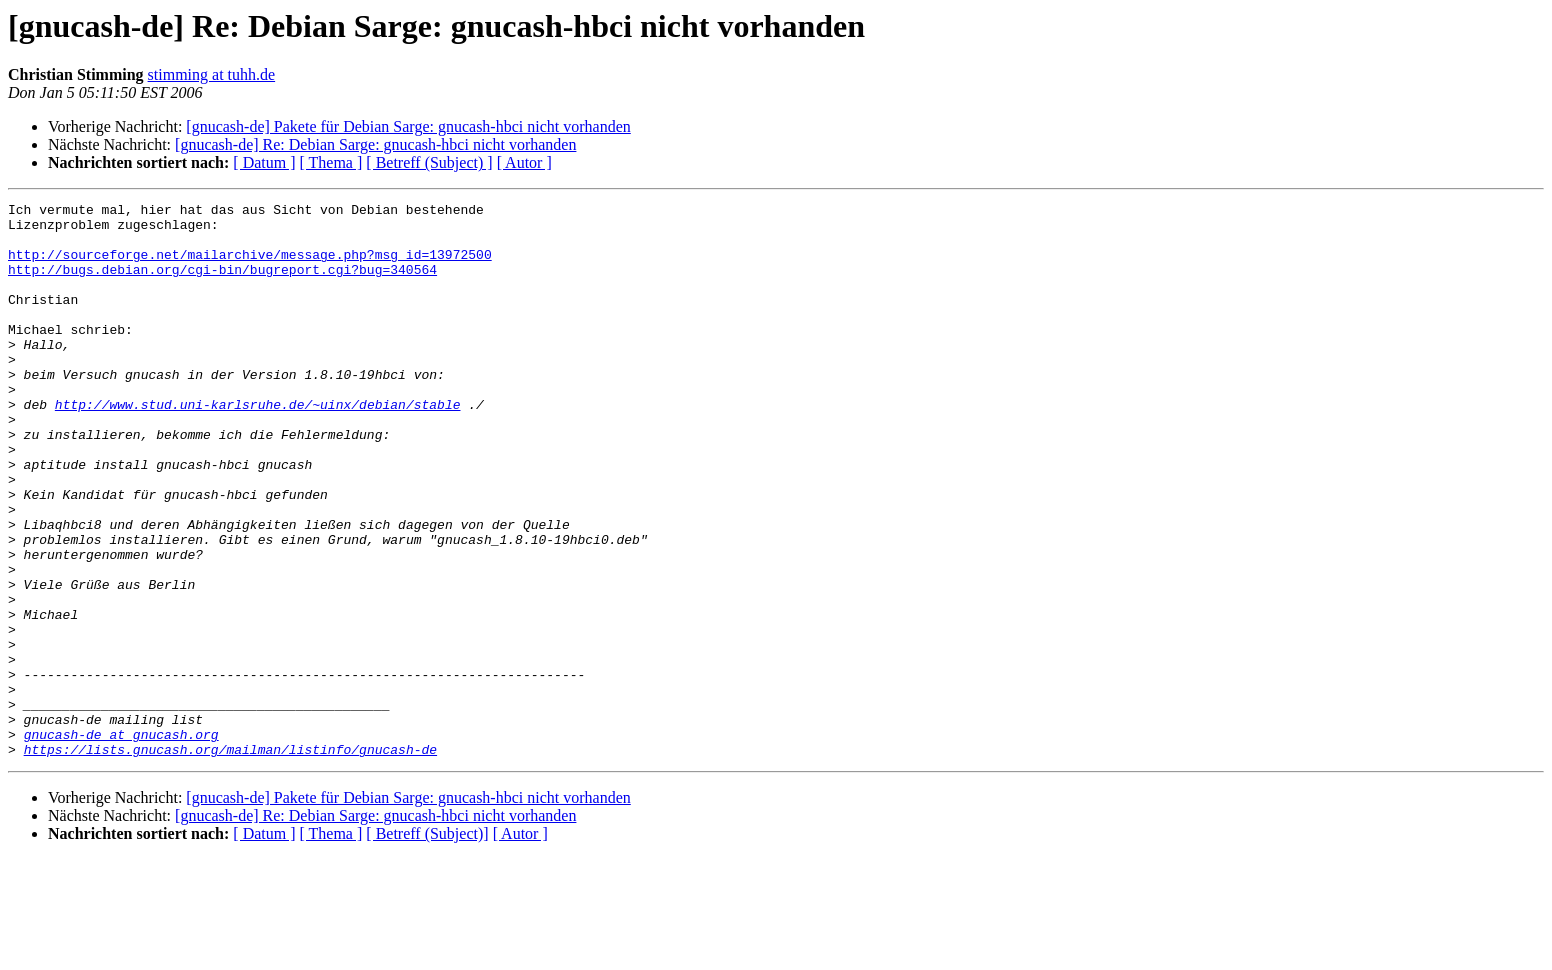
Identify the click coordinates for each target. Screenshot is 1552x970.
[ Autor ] (524, 162)
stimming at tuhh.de (212, 74)
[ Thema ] (331, 162)
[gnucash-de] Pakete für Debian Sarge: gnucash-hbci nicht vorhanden (408, 126)
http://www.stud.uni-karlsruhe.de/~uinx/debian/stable (258, 446)
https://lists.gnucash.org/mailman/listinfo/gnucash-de (230, 860)
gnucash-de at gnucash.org (121, 842)
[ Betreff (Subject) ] (429, 162)
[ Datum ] (264, 162)
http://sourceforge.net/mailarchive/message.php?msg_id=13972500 (250, 266)
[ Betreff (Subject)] (427, 944)
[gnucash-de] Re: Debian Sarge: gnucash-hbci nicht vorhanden (375, 144)
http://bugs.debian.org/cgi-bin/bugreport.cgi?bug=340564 (222, 284)
